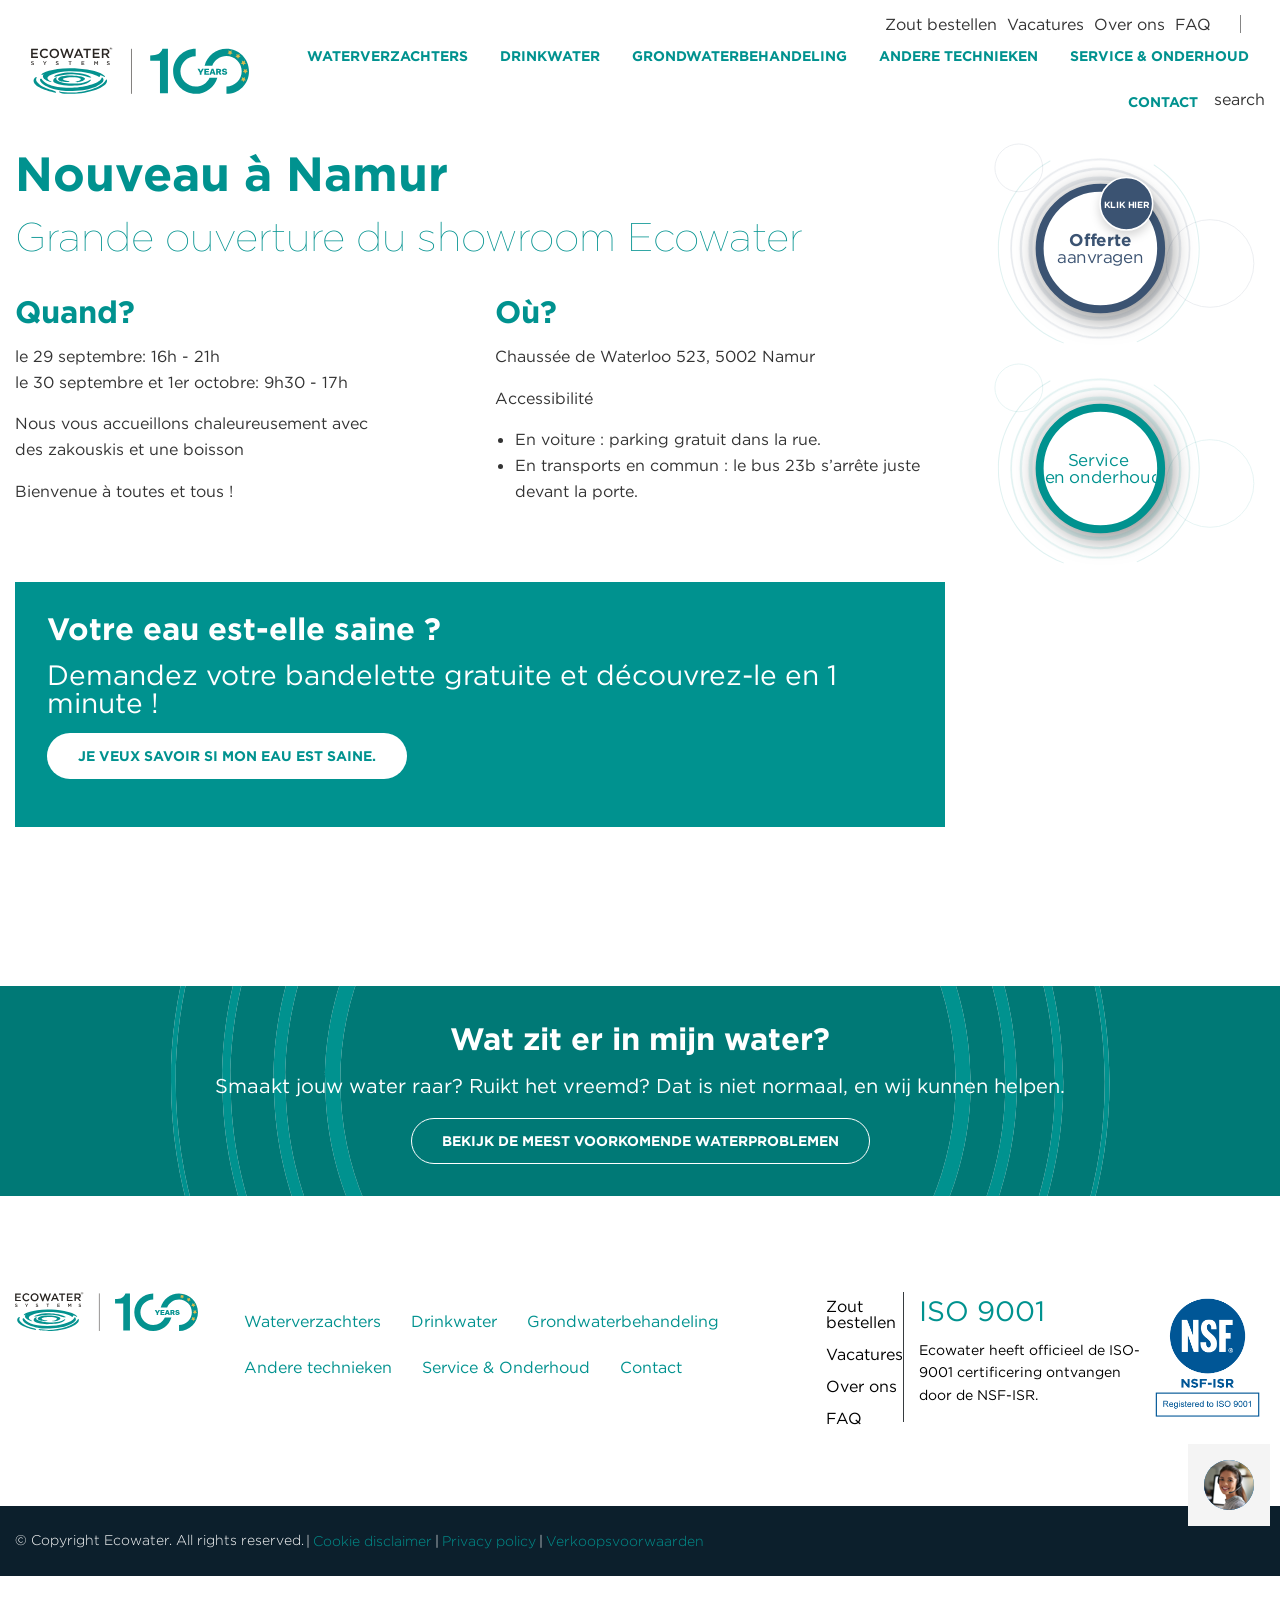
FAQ (1193, 24)
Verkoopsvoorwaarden (625, 1541)
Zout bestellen (941, 24)
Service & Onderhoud (1159, 56)
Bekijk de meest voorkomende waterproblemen (640, 1141)
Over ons (1129, 24)
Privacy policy (489, 1541)
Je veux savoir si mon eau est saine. (227, 756)
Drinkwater (550, 56)
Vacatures (1045, 24)
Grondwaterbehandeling (739, 56)
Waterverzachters (387, 56)
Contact (1163, 102)
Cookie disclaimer (372, 1541)
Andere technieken (958, 56)
